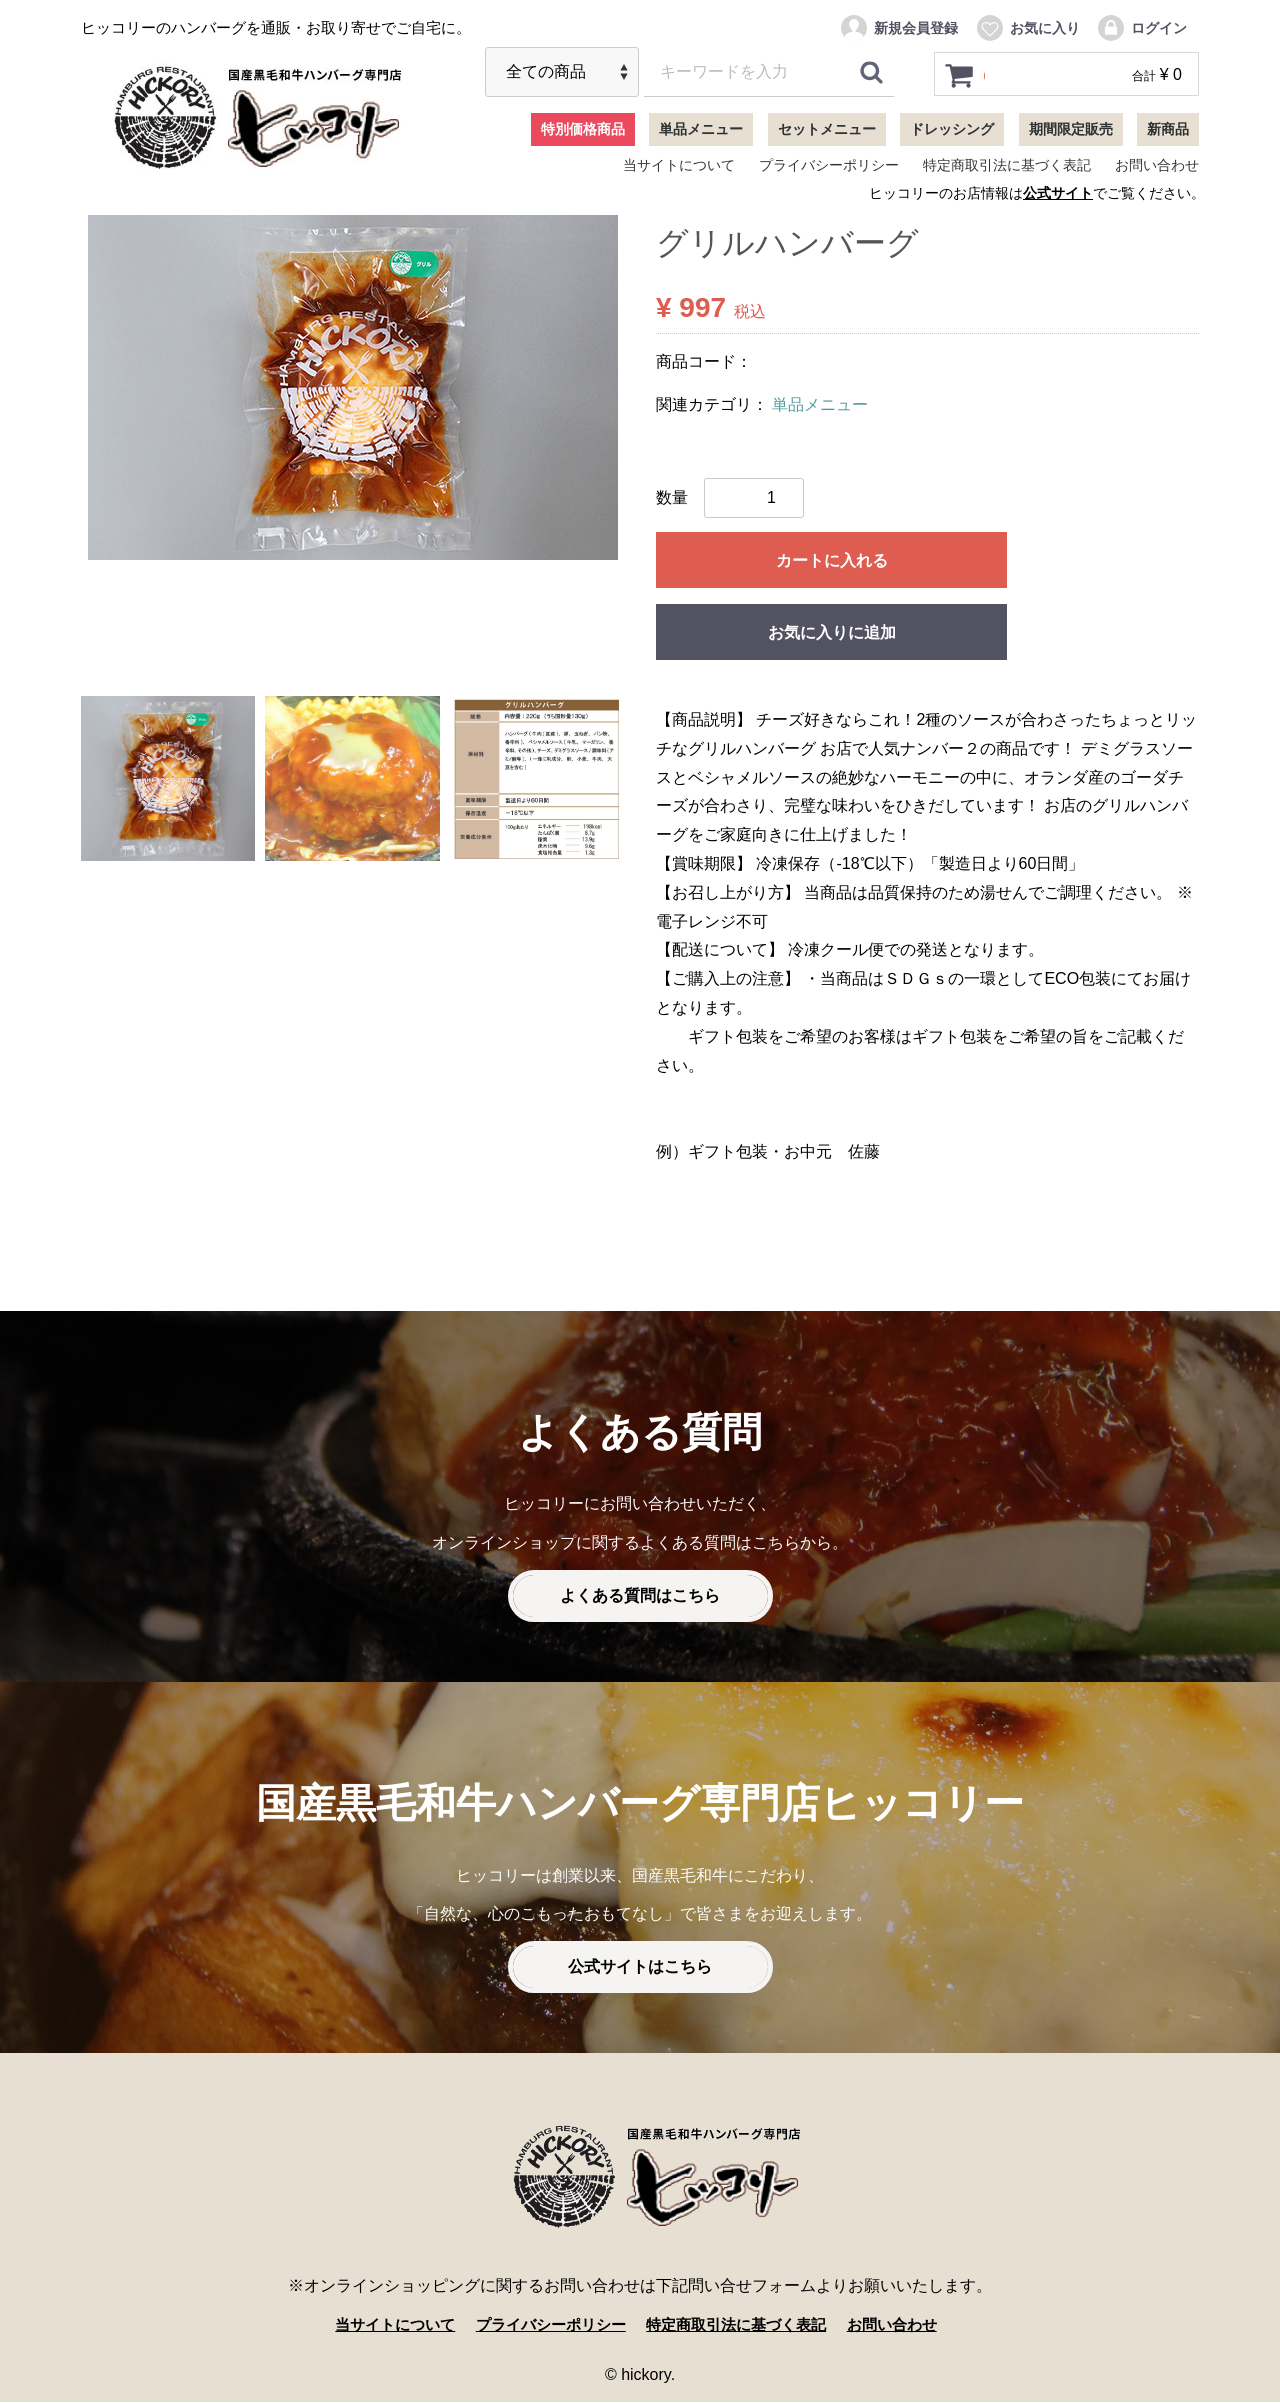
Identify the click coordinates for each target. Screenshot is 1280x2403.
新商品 (1168, 129)
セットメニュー (827, 129)
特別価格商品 (583, 129)
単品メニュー (701, 129)
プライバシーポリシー (829, 165)
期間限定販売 (1071, 129)
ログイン (1141, 28)
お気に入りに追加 (832, 632)
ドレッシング (952, 129)
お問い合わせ (1157, 165)
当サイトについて (679, 165)
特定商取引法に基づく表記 (1007, 165)
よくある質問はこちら (640, 1596)
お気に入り (1027, 28)
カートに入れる (832, 560)
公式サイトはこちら (640, 1967)
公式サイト (1058, 193)
